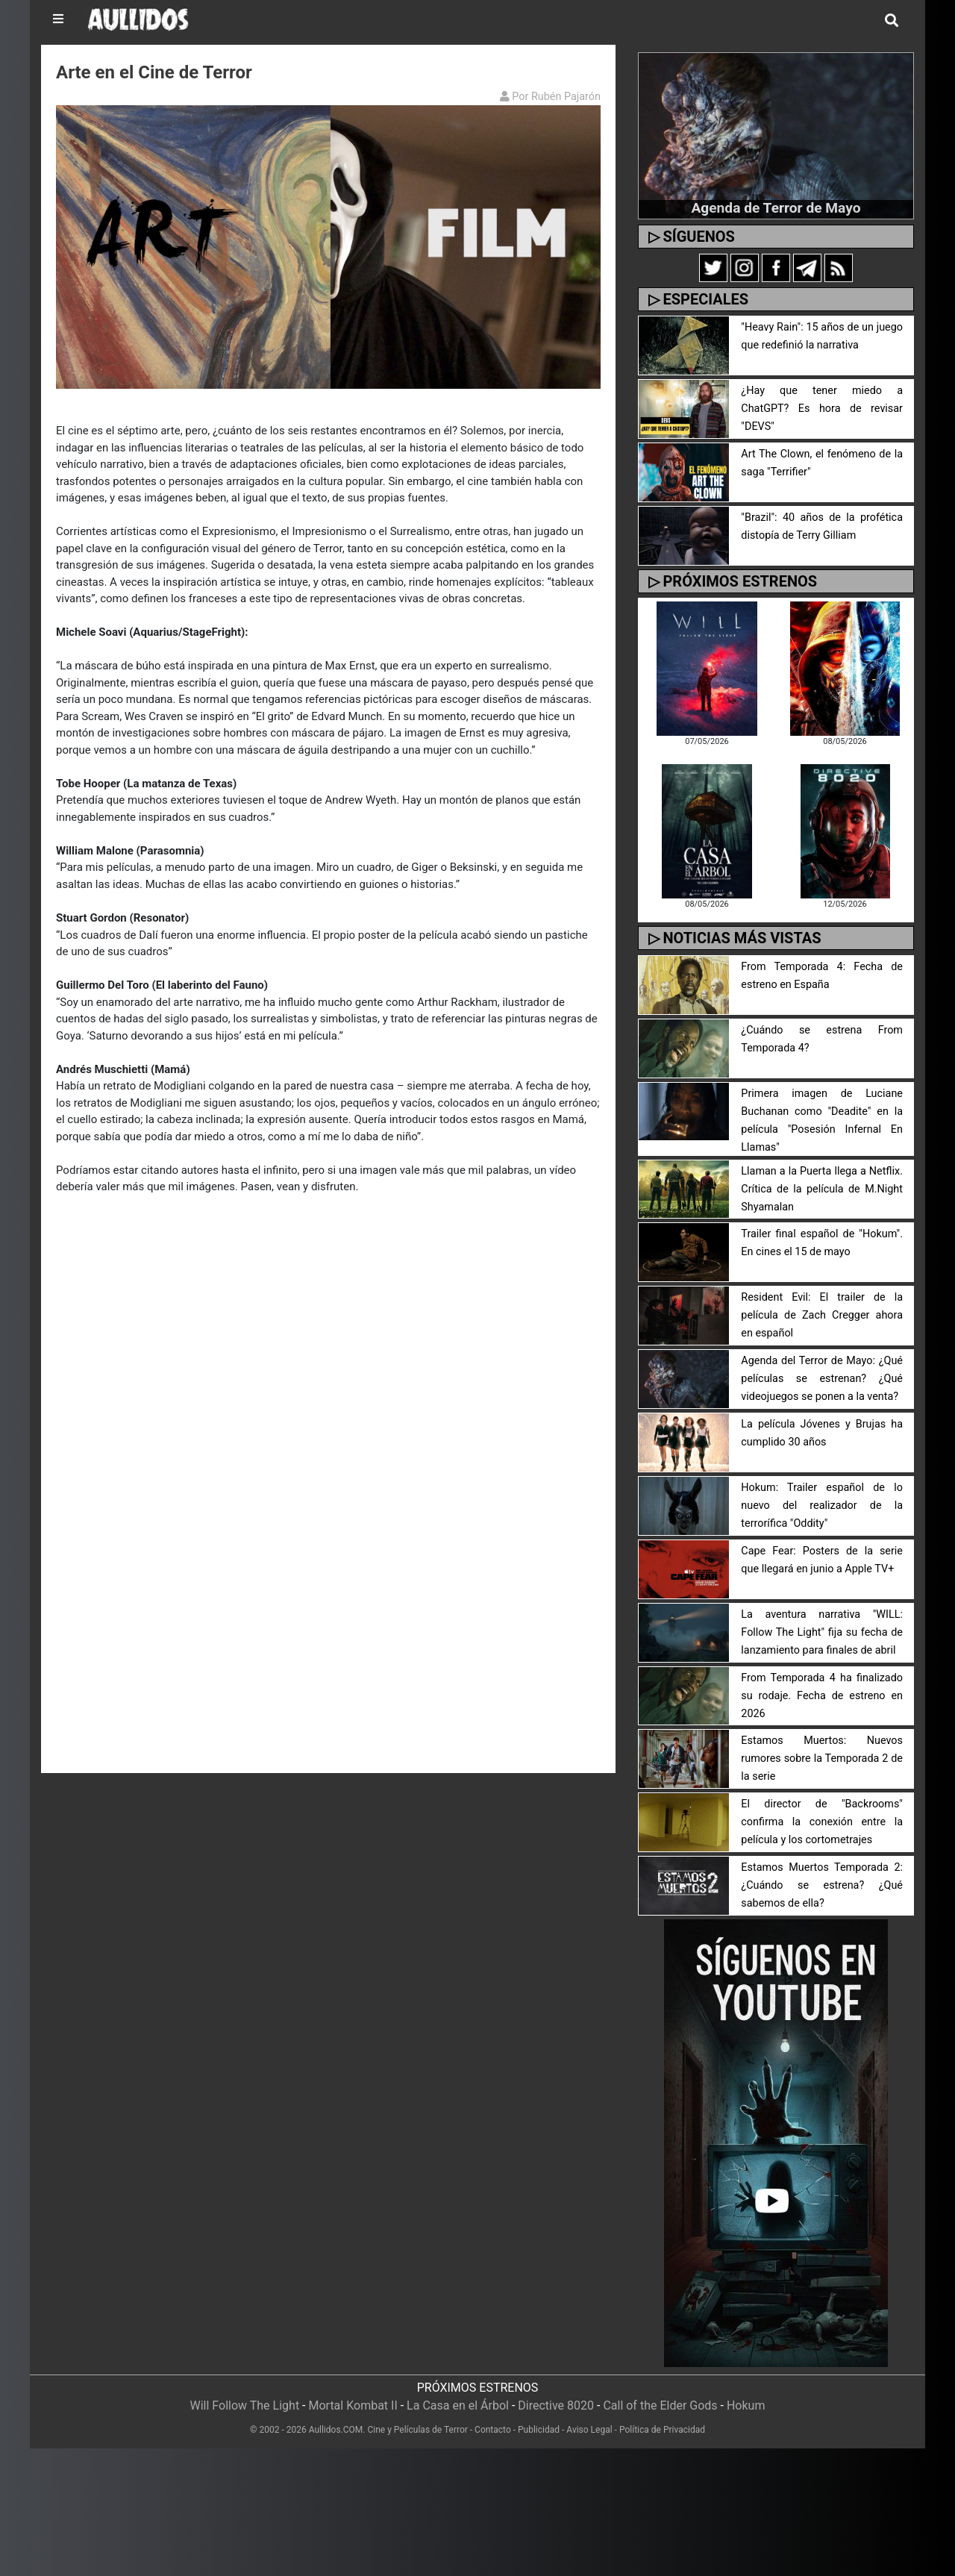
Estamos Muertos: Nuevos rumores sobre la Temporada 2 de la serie (822, 1758)
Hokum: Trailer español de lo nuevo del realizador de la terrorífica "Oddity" (822, 1505)
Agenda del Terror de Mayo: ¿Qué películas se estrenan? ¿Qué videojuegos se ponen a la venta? (822, 1378)
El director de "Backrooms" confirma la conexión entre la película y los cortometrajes (822, 1822)
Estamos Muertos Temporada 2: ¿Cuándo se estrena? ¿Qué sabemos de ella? (822, 1885)
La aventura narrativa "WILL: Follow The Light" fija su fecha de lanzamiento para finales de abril (822, 1632)
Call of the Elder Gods (660, 2405)
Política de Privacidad (662, 2430)
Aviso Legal (589, 2430)
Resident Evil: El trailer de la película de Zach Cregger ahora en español (822, 1315)
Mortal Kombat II (352, 2405)
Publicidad (539, 2430)
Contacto (493, 2430)
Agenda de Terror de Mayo (775, 207)
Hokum (746, 2405)
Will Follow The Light (245, 2405)
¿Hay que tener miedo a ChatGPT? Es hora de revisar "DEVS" (822, 408)
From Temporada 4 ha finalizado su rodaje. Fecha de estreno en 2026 (822, 1696)
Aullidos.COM (336, 2430)
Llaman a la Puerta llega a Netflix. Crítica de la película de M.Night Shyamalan (822, 1189)
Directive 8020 (556, 2405)
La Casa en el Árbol (458, 2405)
